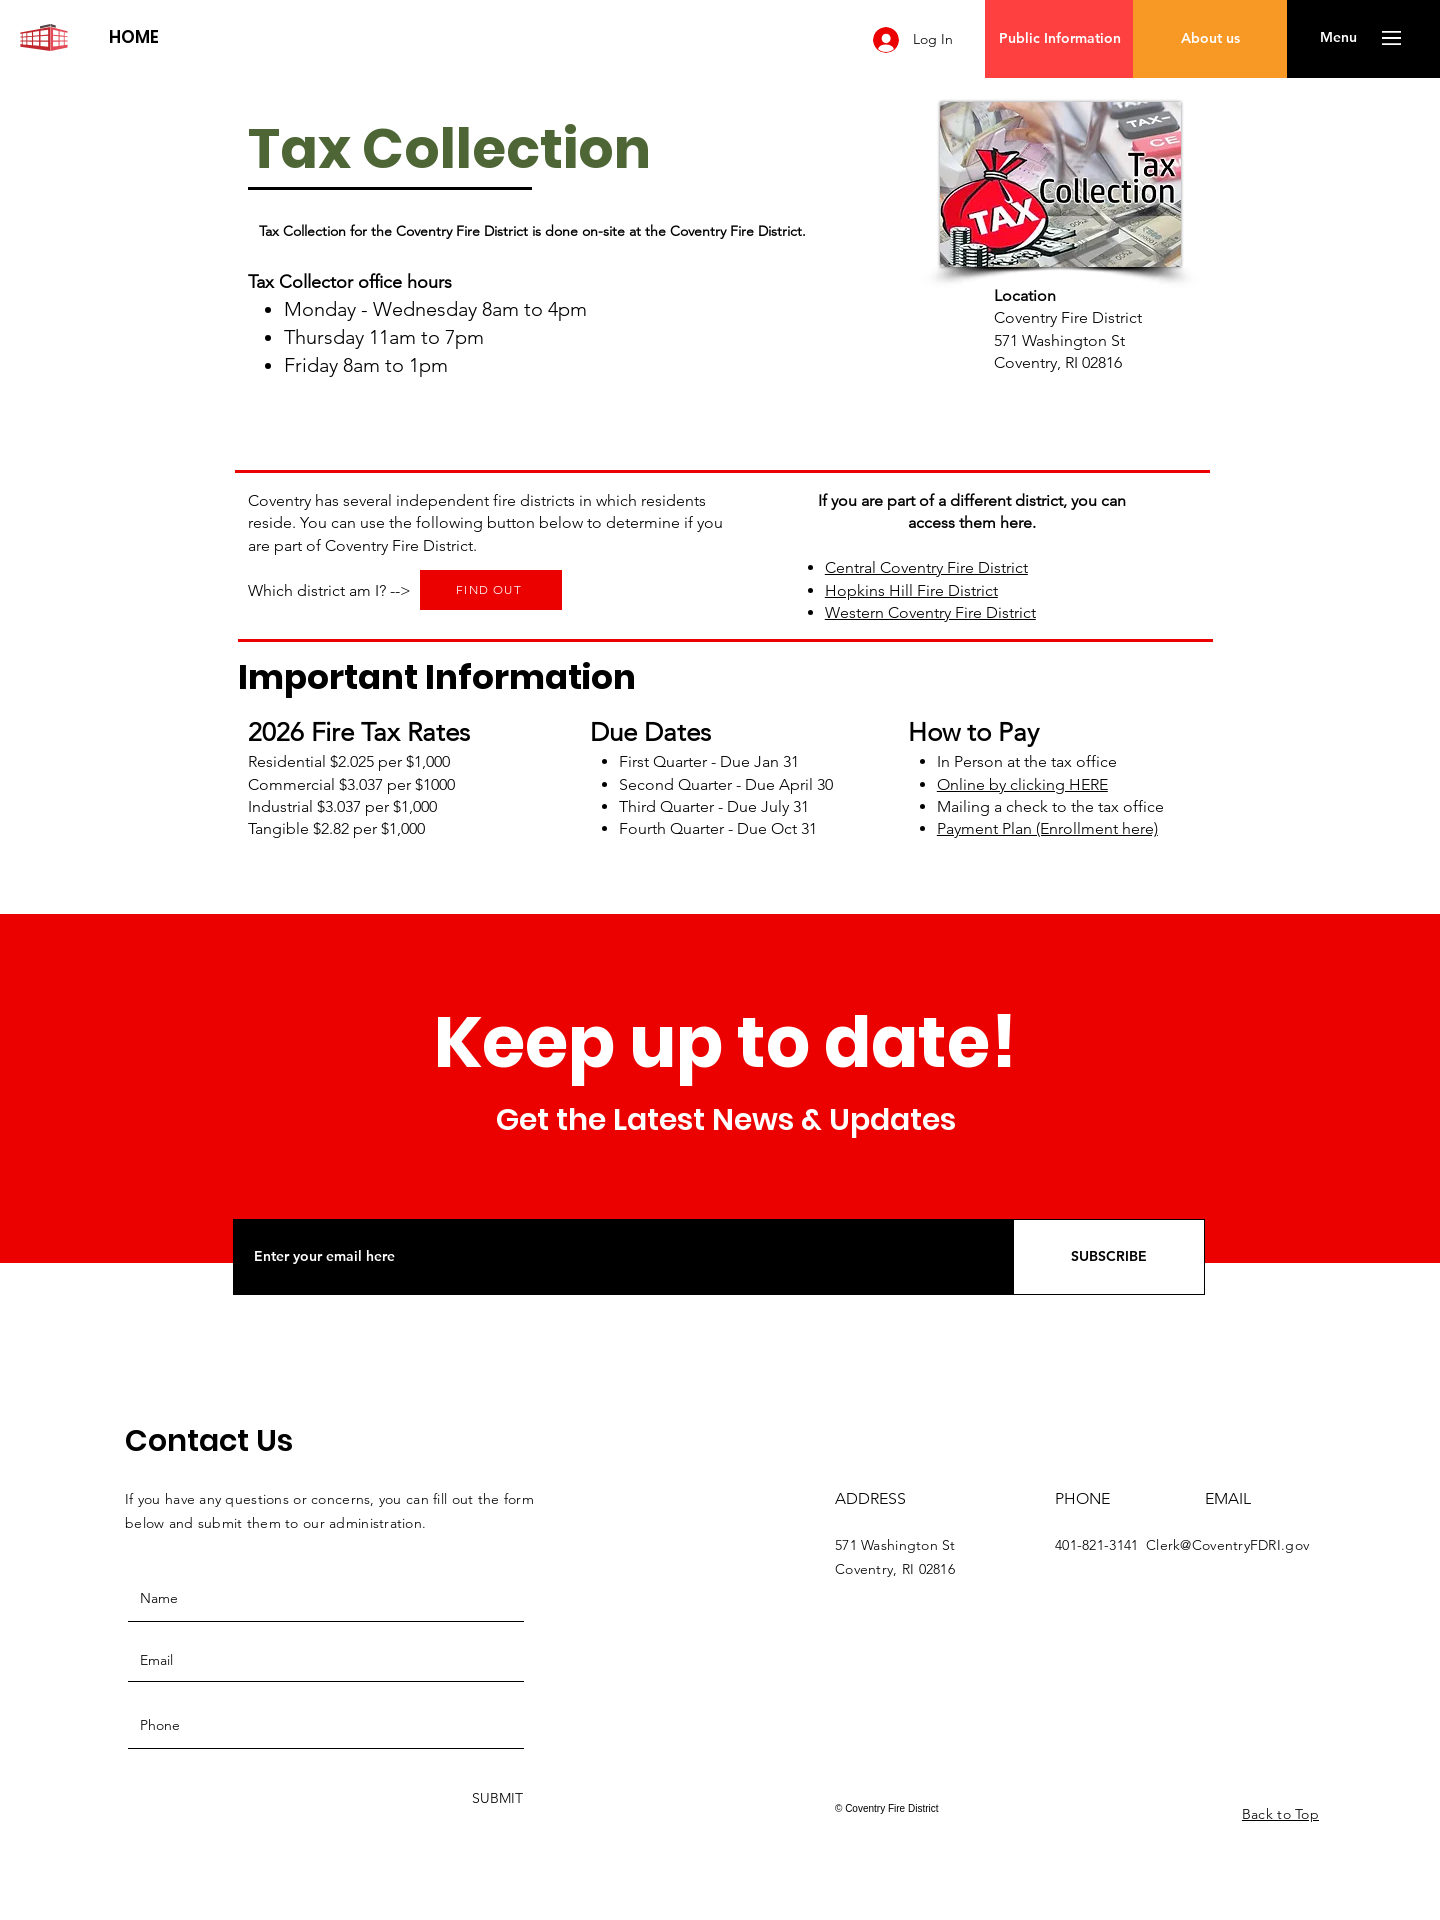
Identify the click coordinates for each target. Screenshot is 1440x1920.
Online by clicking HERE (1022, 784)
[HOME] (134, 37)
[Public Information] (1059, 39)
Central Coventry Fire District (926, 567)
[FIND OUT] (491, 590)
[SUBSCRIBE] (1109, 1257)
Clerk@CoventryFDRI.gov (1227, 1545)
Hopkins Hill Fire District (911, 590)
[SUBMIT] (495, 1798)
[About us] (1210, 39)
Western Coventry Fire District (930, 612)
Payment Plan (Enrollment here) (1047, 828)
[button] (1338, 38)
